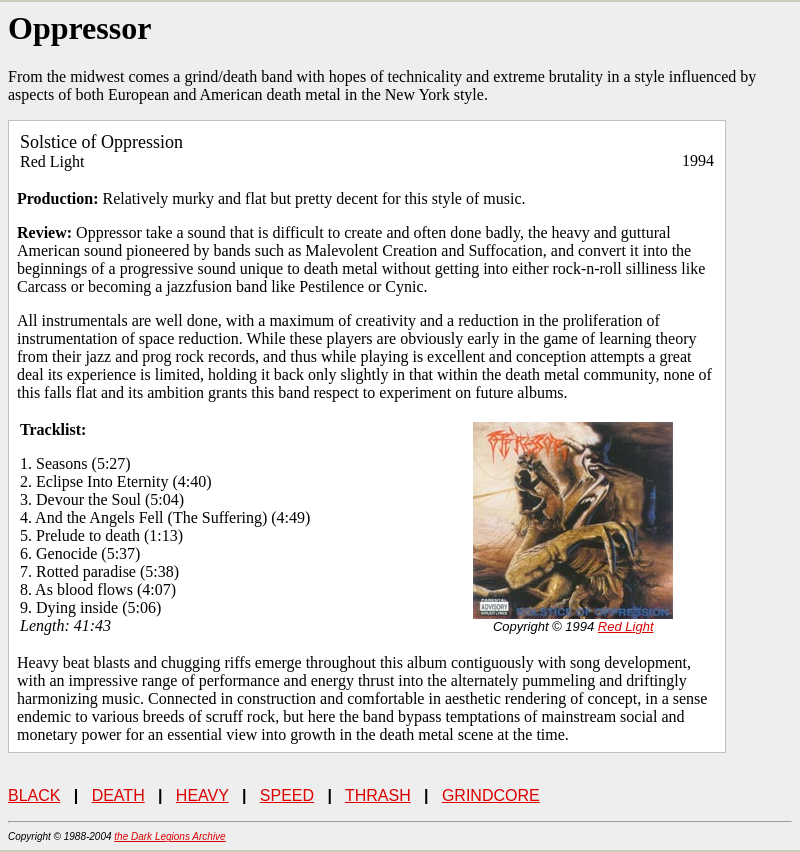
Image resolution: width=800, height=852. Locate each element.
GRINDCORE (491, 795)
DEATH (118, 795)
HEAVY (202, 795)
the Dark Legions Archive (169, 836)
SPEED (287, 795)
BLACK (34, 795)
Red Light (626, 626)
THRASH (378, 795)
